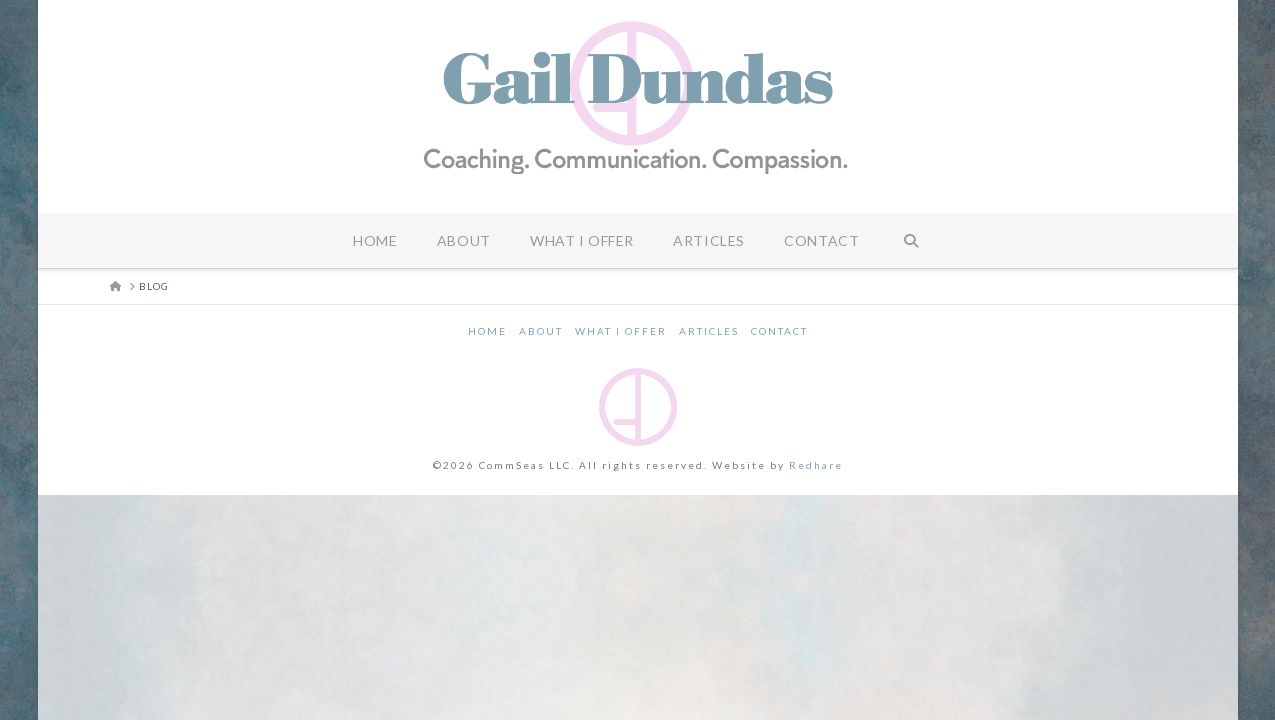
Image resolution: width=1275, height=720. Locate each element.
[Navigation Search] (910, 241)
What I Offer (621, 331)
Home (487, 331)
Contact (779, 331)
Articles (709, 331)
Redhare (816, 465)
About (541, 331)
